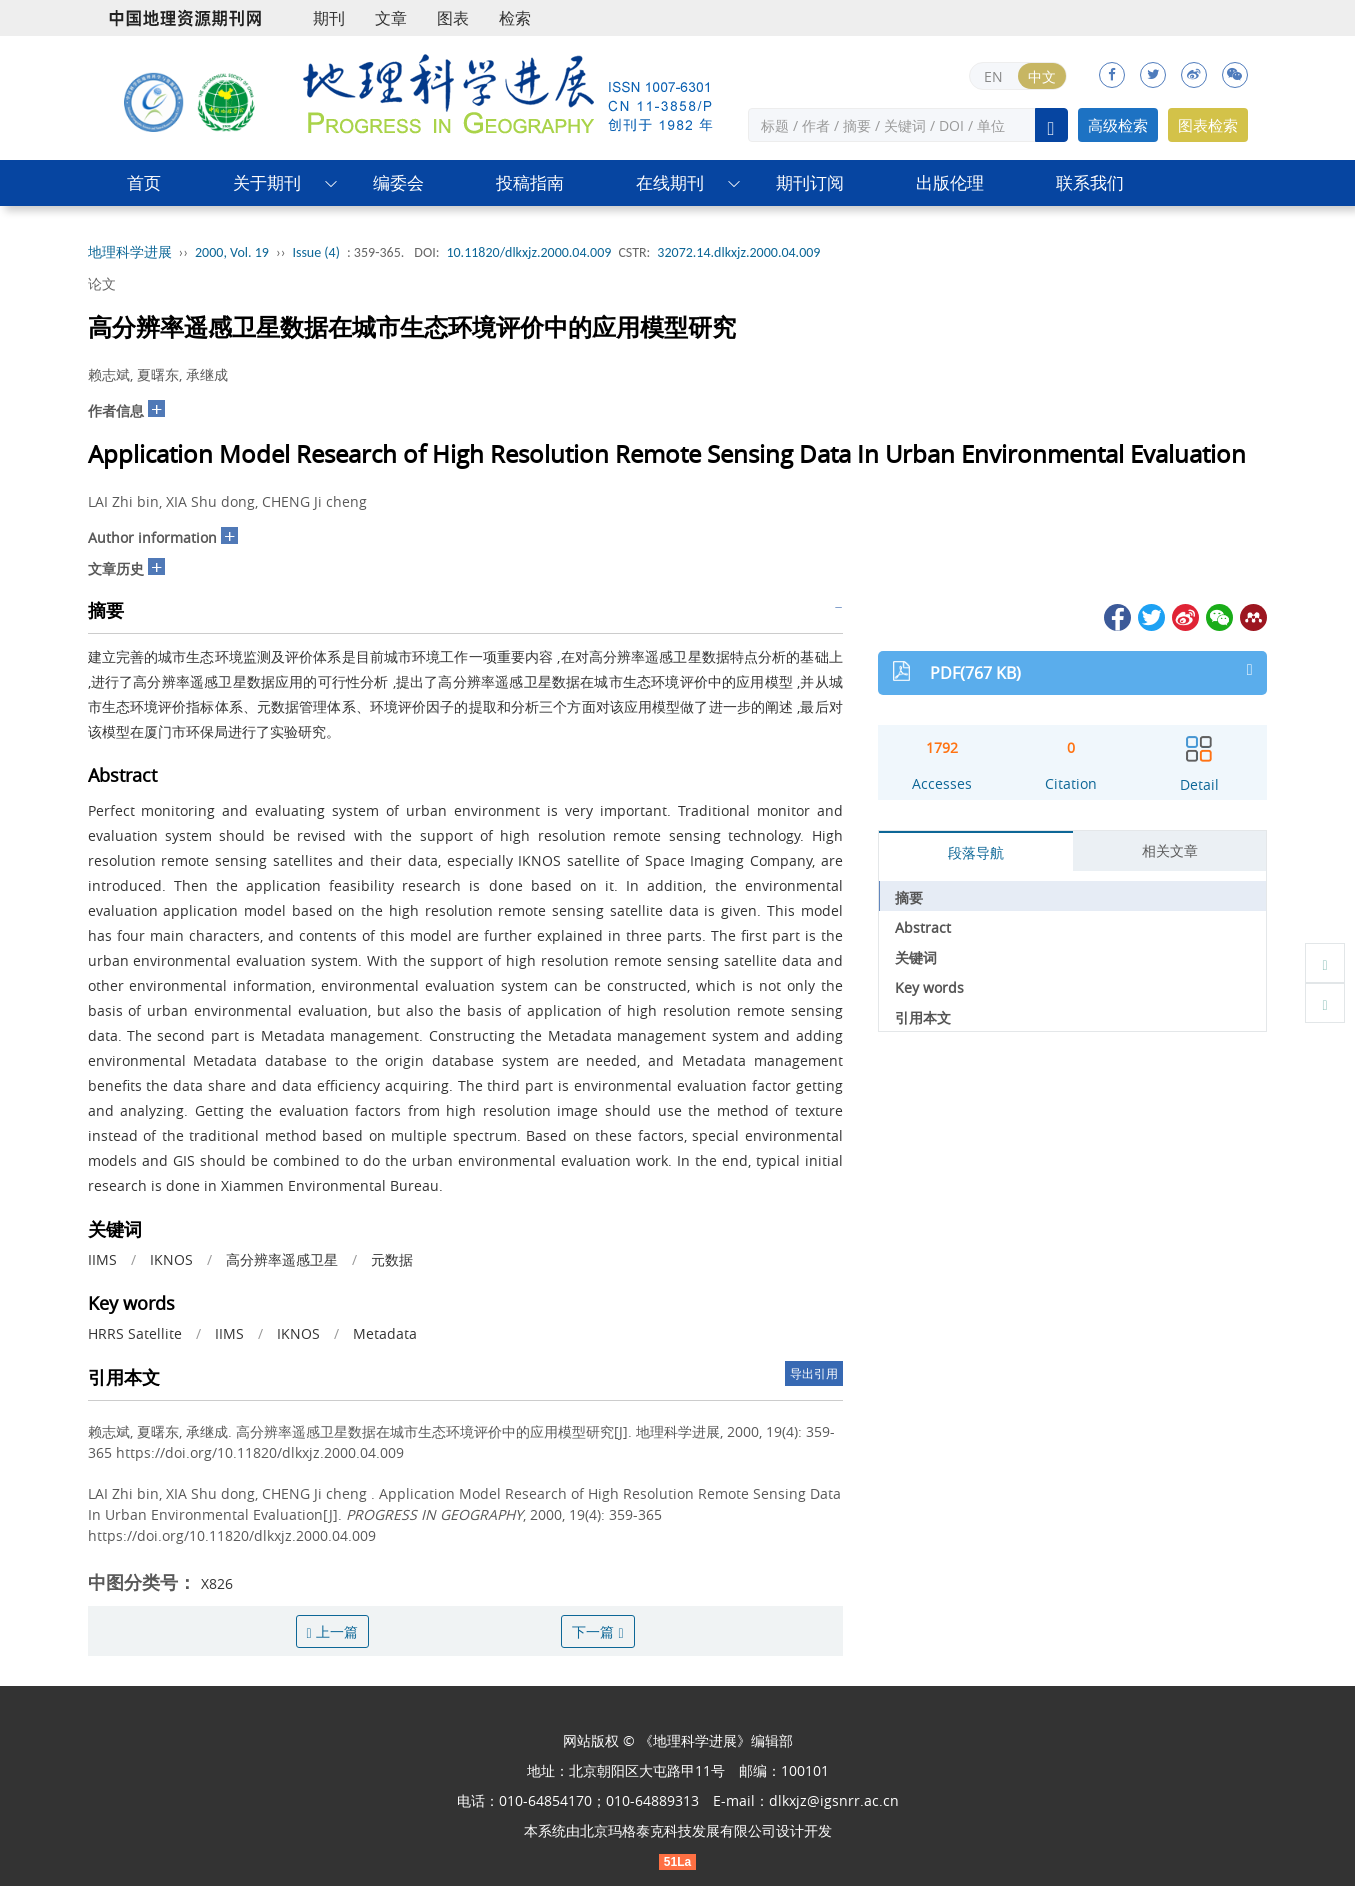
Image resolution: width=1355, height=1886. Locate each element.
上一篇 (332, 1631)
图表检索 (1208, 125)
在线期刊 (670, 182)
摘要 (909, 897)
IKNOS (171, 1259)
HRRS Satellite (135, 1333)
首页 (144, 182)
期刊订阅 (810, 182)
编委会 (398, 182)
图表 (453, 18)
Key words (929, 987)
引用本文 (923, 1017)
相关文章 (1170, 850)
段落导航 (976, 852)
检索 (515, 18)
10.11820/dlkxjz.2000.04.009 (528, 252)
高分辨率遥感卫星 (282, 1259)
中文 (1042, 76)
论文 (102, 283)
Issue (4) (316, 252)
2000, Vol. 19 (232, 252)
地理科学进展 (130, 252)
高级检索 (1118, 125)
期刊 (329, 18)
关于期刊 (267, 182)
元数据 (392, 1259)
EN (993, 76)
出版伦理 (950, 182)
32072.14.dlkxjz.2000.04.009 (738, 252)
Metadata (385, 1333)
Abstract (923, 927)
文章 (391, 18)
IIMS (102, 1259)
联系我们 (1090, 182)
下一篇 (597, 1631)
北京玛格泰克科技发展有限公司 (678, 1830)
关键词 (916, 957)
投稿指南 (530, 182)
